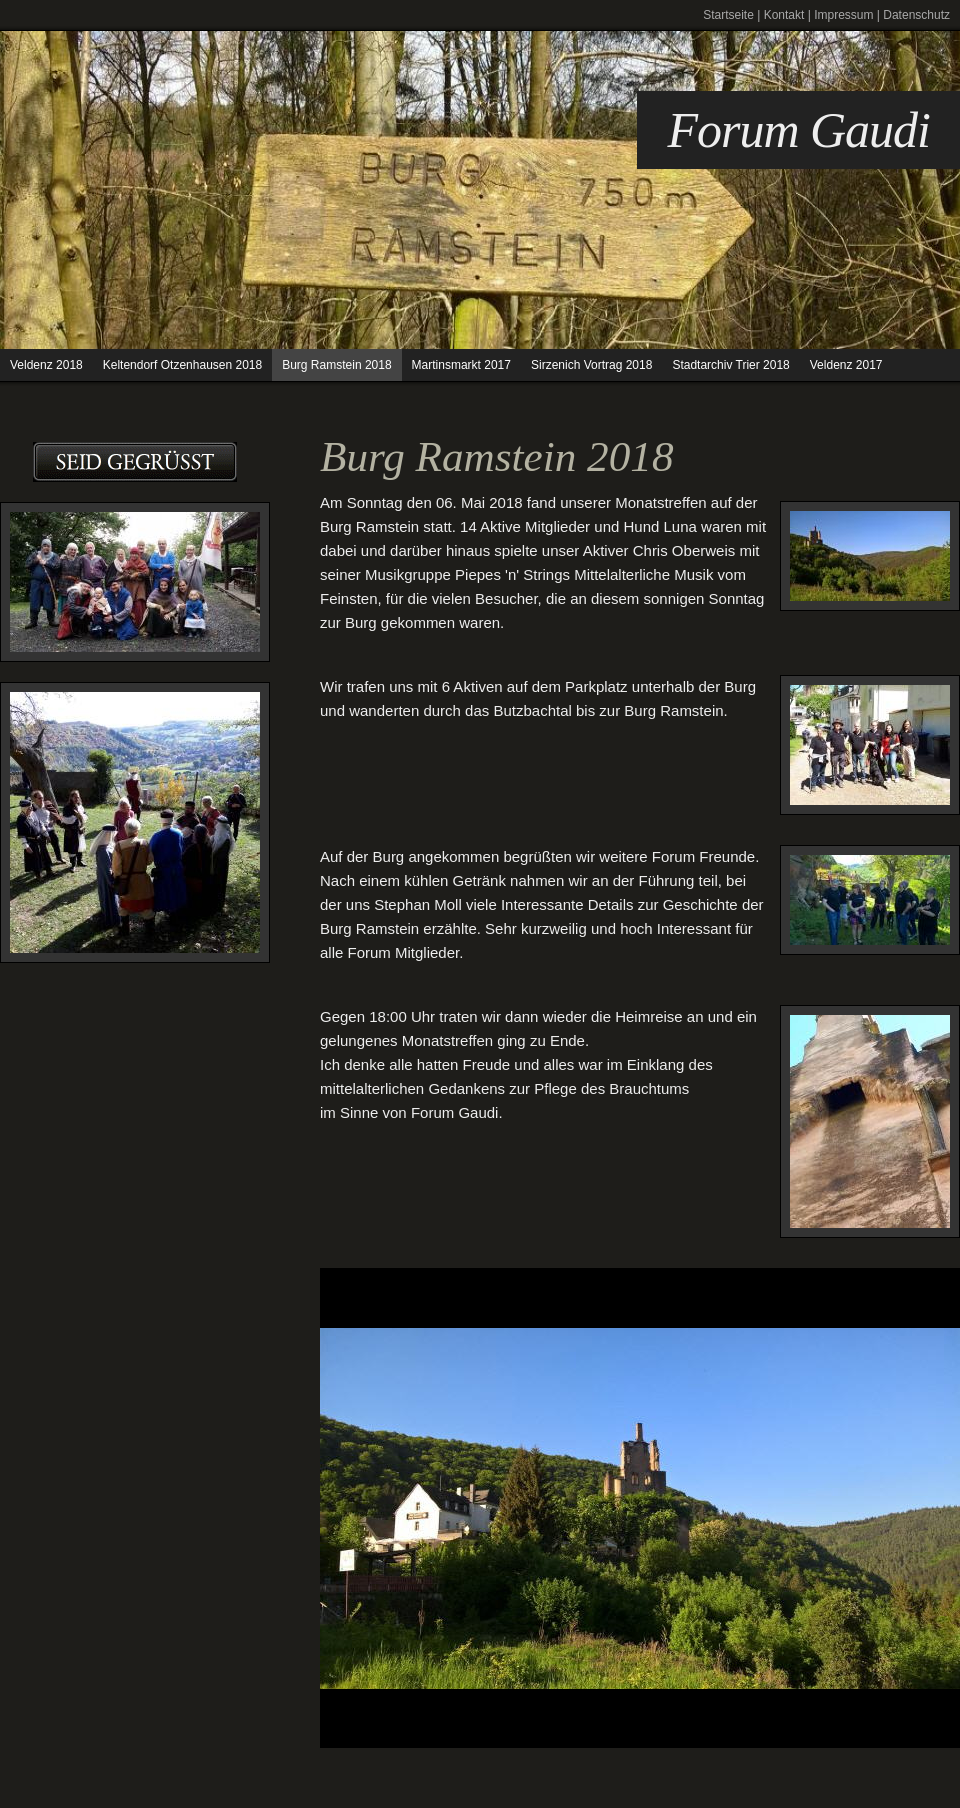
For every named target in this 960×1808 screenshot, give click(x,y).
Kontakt (784, 15)
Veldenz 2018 (46, 365)
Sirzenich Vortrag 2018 (591, 365)
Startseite (728, 15)
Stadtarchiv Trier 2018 (730, 365)
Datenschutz (916, 15)
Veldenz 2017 (846, 365)
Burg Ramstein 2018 (336, 365)
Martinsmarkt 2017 (461, 365)
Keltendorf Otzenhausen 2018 (182, 365)
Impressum (843, 15)
